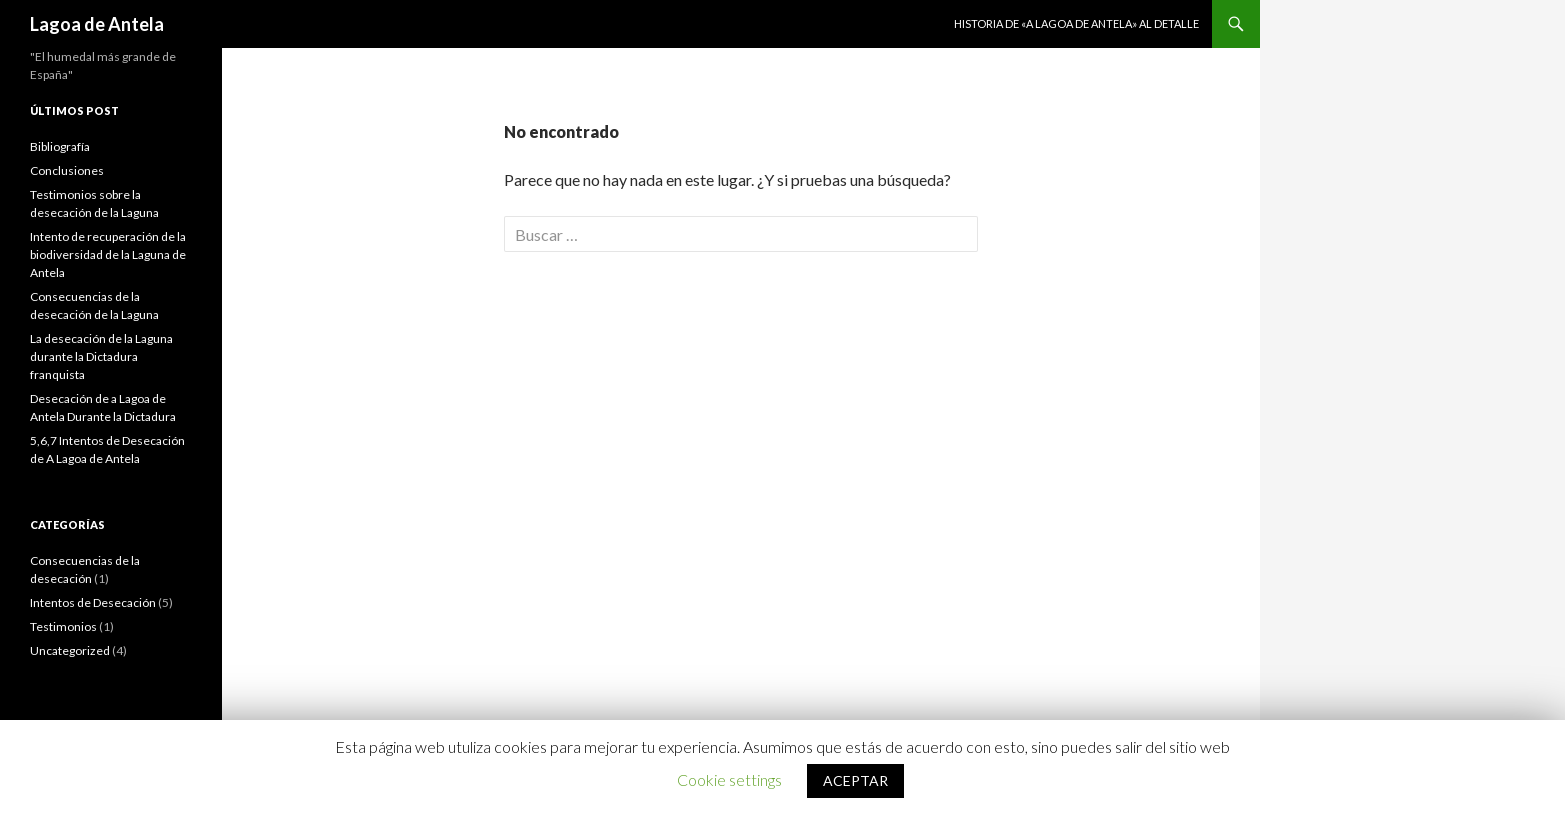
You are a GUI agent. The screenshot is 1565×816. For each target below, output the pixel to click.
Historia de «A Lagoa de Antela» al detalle (1076, 23)
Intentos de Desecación (93, 602)
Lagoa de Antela (97, 24)
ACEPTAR (855, 780)
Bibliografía (60, 146)
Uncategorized (70, 650)
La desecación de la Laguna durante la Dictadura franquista (101, 356)
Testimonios (63, 626)
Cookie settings (729, 779)
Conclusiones (67, 170)
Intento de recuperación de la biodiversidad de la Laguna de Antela (108, 254)
